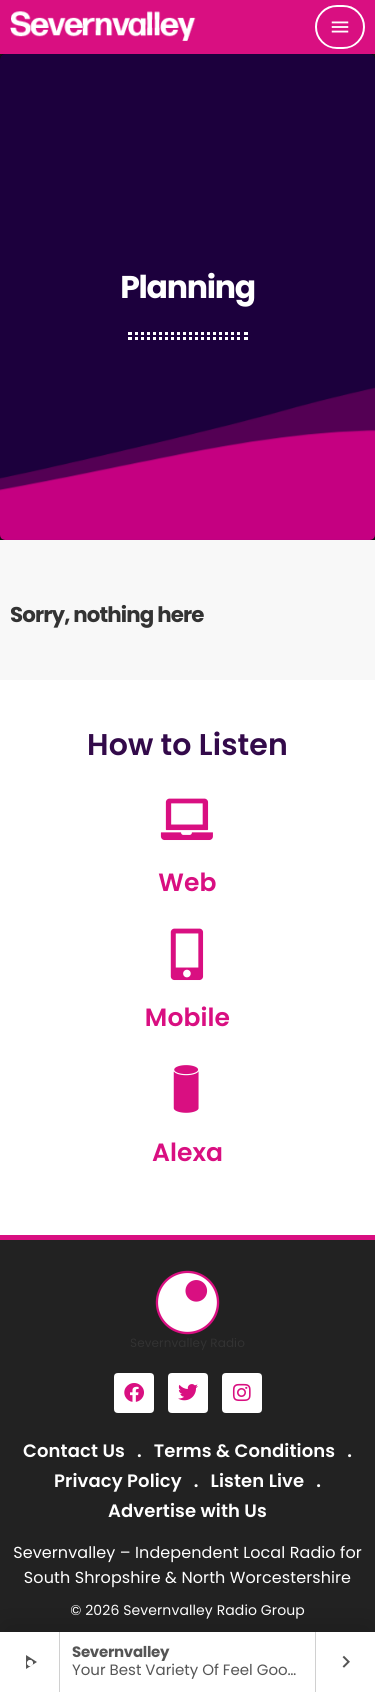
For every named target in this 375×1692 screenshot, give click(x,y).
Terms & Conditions (244, 1451)
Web (187, 882)
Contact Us (74, 1451)
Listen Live (258, 1481)
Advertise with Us (187, 1511)
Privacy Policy (118, 1481)
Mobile (187, 1017)
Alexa (187, 1152)
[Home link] (103, 27)
